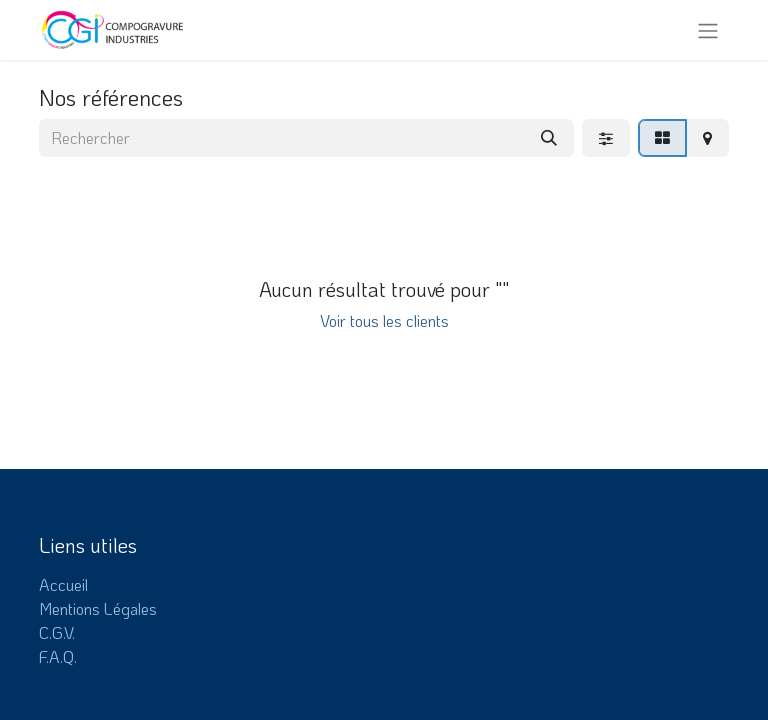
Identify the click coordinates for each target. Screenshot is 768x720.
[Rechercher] (549, 138)
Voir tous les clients (384, 320)
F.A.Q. (58, 656)
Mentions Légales (98, 608)
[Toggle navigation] (708, 30)
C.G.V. (57, 632)
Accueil (63, 584)
